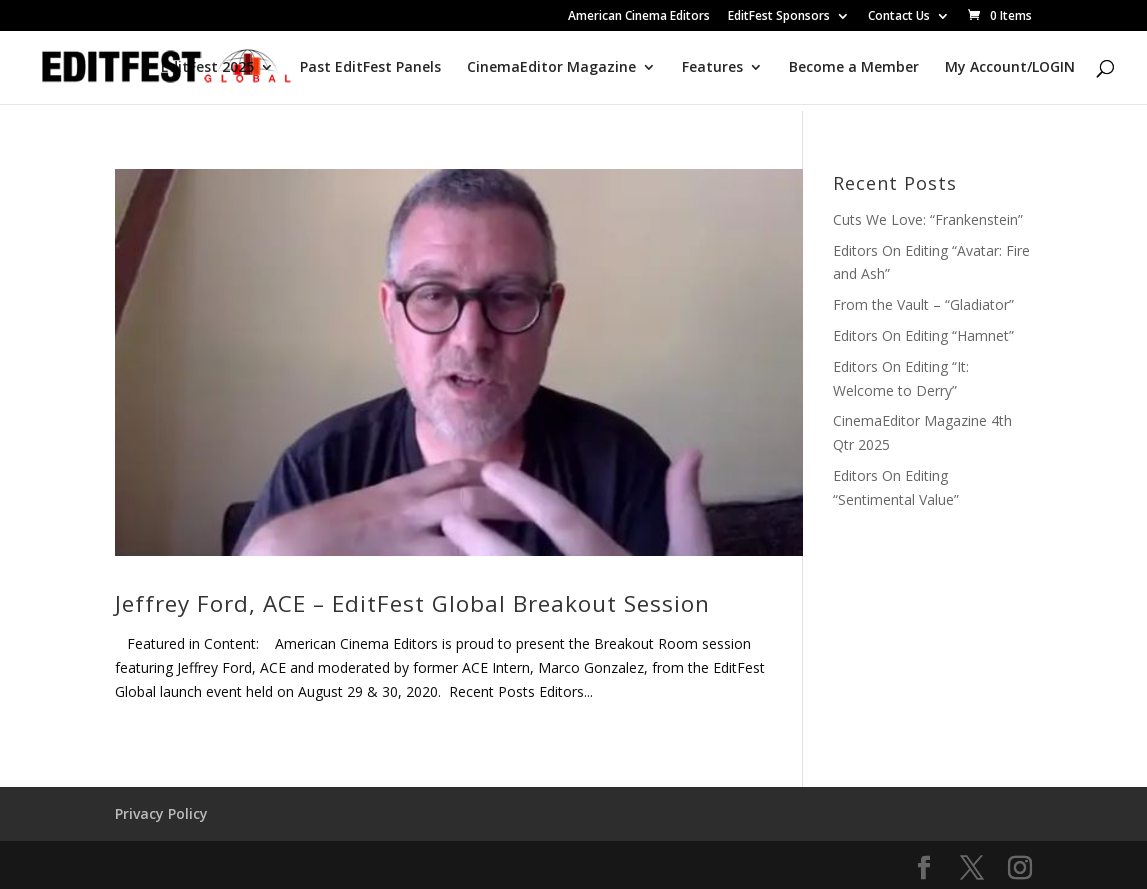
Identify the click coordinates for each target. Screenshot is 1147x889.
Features (712, 68)
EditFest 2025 (207, 68)
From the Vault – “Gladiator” (923, 304)
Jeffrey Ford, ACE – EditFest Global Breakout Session (412, 603)
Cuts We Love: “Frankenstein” (928, 219)
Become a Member (854, 68)
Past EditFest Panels (370, 68)
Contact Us (899, 17)
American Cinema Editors (639, 17)
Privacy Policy (161, 813)
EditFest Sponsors (779, 17)
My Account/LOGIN (1010, 68)
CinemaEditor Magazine (551, 68)
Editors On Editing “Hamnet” (923, 335)
